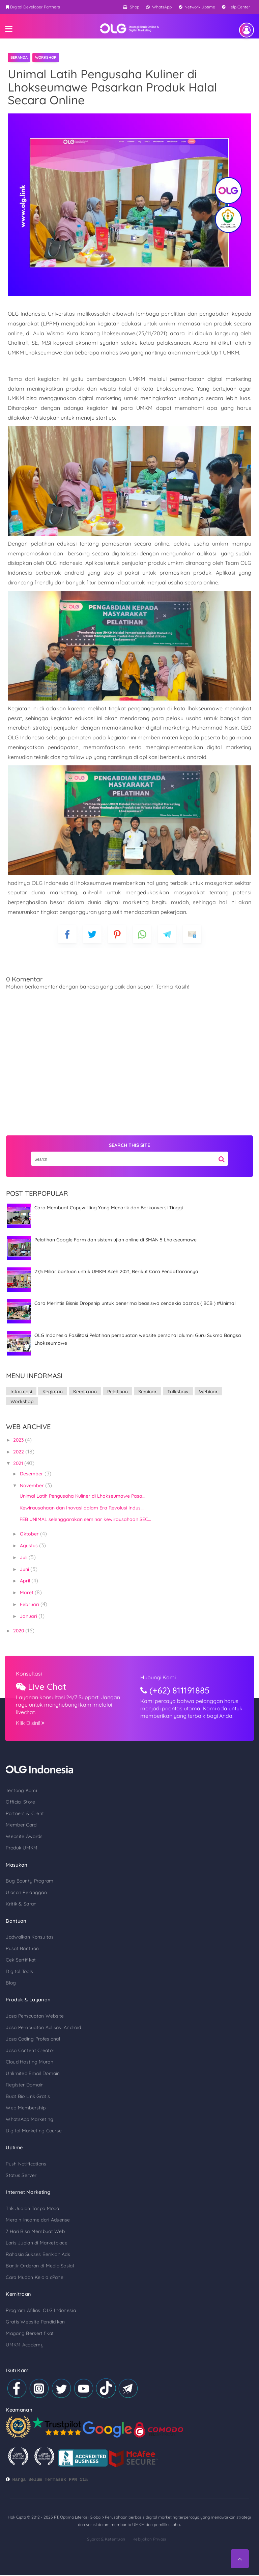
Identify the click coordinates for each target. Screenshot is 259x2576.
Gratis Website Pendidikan (32, 2314)
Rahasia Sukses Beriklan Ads (35, 2246)
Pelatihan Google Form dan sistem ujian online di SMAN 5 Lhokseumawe (112, 1240)
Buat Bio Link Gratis (25, 2087)
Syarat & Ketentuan (106, 2544)
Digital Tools (16, 1962)
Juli (21, 1548)
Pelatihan (114, 1392)
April (22, 1571)
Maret (24, 1583)
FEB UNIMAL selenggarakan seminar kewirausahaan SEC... (82, 1509)
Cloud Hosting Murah (26, 2053)
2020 (16, 1621)
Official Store (17, 1792)
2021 (15, 1453)
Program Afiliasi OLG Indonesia (38, 2302)
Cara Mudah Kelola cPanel (32, 2269)
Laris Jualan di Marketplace (33, 2235)
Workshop (45, 57)
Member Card (18, 1815)
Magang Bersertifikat (27, 2325)
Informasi (18, 1392)
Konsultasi (38, 1663)
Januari (26, 1606)
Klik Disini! (39, 1713)
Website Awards (21, 1826)
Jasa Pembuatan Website (32, 2007)
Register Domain (21, 2076)
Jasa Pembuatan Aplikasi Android (40, 2019)
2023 (16, 1430)
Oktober (27, 1524)
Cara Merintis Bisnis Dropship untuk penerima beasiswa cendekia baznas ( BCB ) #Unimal (131, 1303)
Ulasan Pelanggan (23, 1883)
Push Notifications (23, 2155)
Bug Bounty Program (26, 1871)
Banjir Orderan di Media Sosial (36, 2258)
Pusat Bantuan (19, 1939)
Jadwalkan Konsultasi (27, 1928)
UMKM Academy (21, 2337)
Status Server (18, 2167)
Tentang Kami (18, 1781)
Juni (22, 1559)
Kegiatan (49, 1392)
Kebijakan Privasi (149, 2544)
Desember (29, 1464)
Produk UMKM (18, 1838)
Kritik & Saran (18, 1894)
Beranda (19, 57)
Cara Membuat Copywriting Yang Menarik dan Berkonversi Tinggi (105, 1208)
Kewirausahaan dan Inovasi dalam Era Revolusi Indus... (78, 1498)
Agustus (26, 1536)
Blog (8, 1974)
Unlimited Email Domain (30, 2064)
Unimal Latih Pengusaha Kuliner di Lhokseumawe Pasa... (79, 1486)
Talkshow (174, 1392)
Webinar (205, 1392)
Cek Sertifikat (18, 1951)
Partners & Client (22, 1803)
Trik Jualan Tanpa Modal (30, 2200)
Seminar (144, 1392)
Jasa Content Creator (27, 2042)
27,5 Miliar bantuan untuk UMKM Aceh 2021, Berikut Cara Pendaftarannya (113, 1271)
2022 (16, 1442)
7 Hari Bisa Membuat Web (32, 2223)
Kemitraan (81, 1392)
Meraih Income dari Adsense (35, 2212)
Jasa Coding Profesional (30, 2030)
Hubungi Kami (169, 1667)
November (29, 1476)
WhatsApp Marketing (26, 2110)
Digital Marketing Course (31, 2122)
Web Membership (22, 2099)
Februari (27, 1595)
